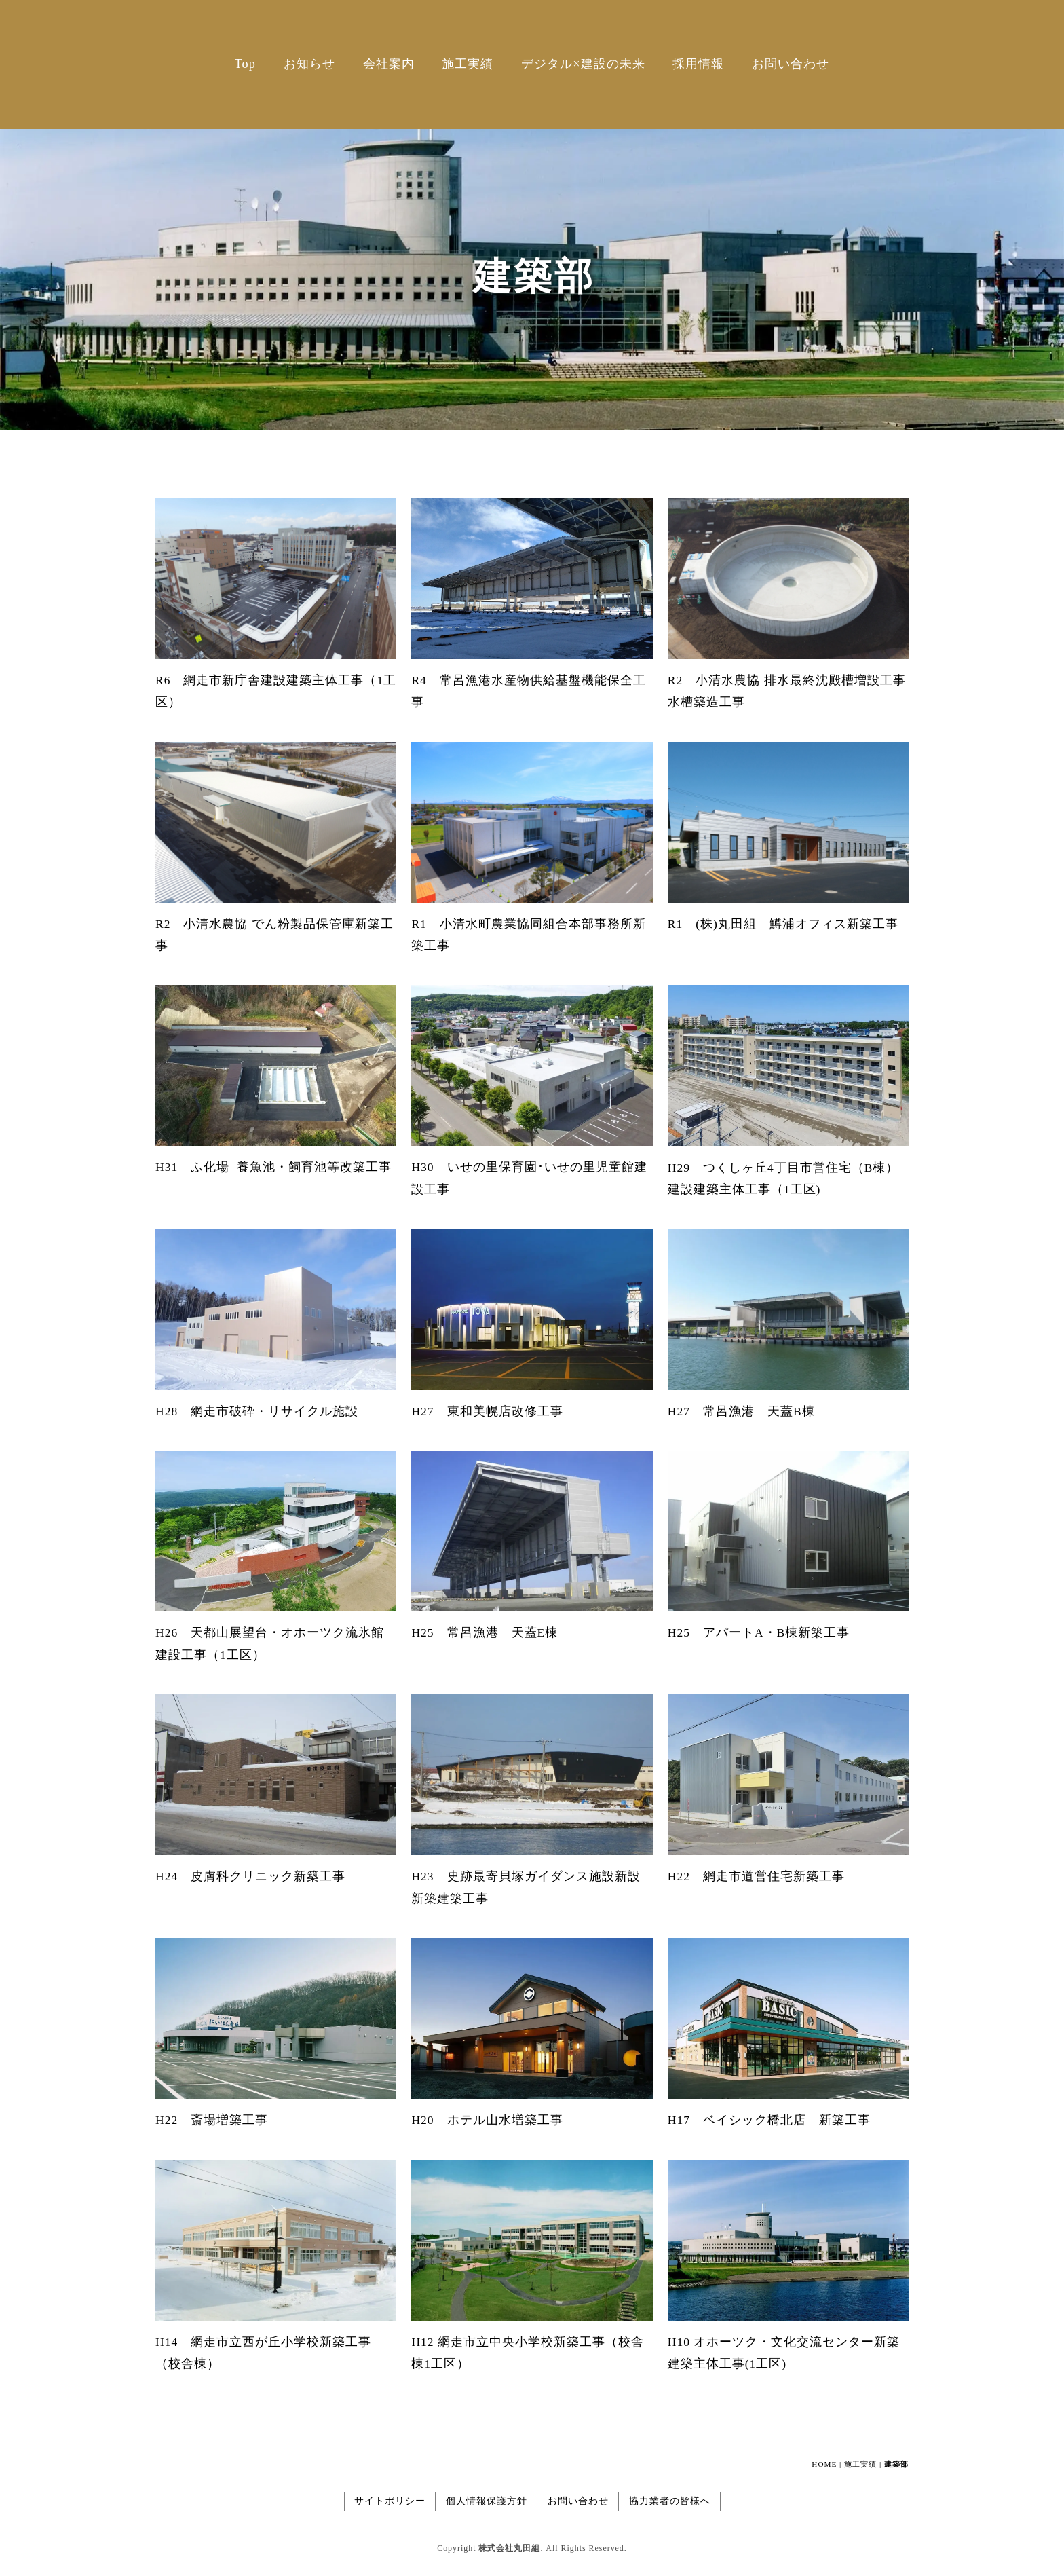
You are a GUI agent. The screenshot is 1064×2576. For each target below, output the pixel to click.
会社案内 (389, 64)
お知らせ (309, 64)
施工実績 (467, 64)
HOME (824, 2464)
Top (245, 64)
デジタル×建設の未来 (583, 64)
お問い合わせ (790, 64)
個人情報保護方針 (486, 2501)
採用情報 (698, 64)
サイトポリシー (389, 2501)
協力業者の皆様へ (669, 2501)
